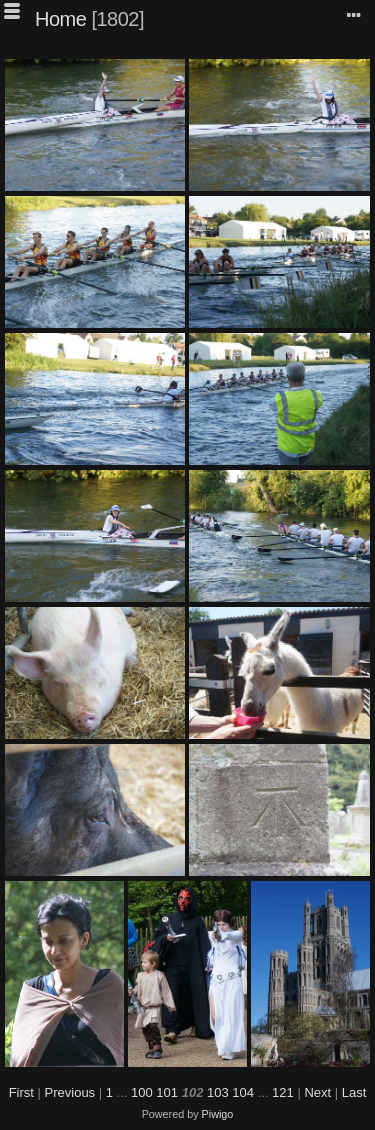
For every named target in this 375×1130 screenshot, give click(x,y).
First (21, 1092)
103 (218, 1092)
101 (167, 1092)
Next (317, 1092)
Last (354, 1092)
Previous (70, 1092)
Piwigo (218, 1114)
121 (283, 1092)
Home (60, 19)
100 (142, 1092)
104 (243, 1092)
